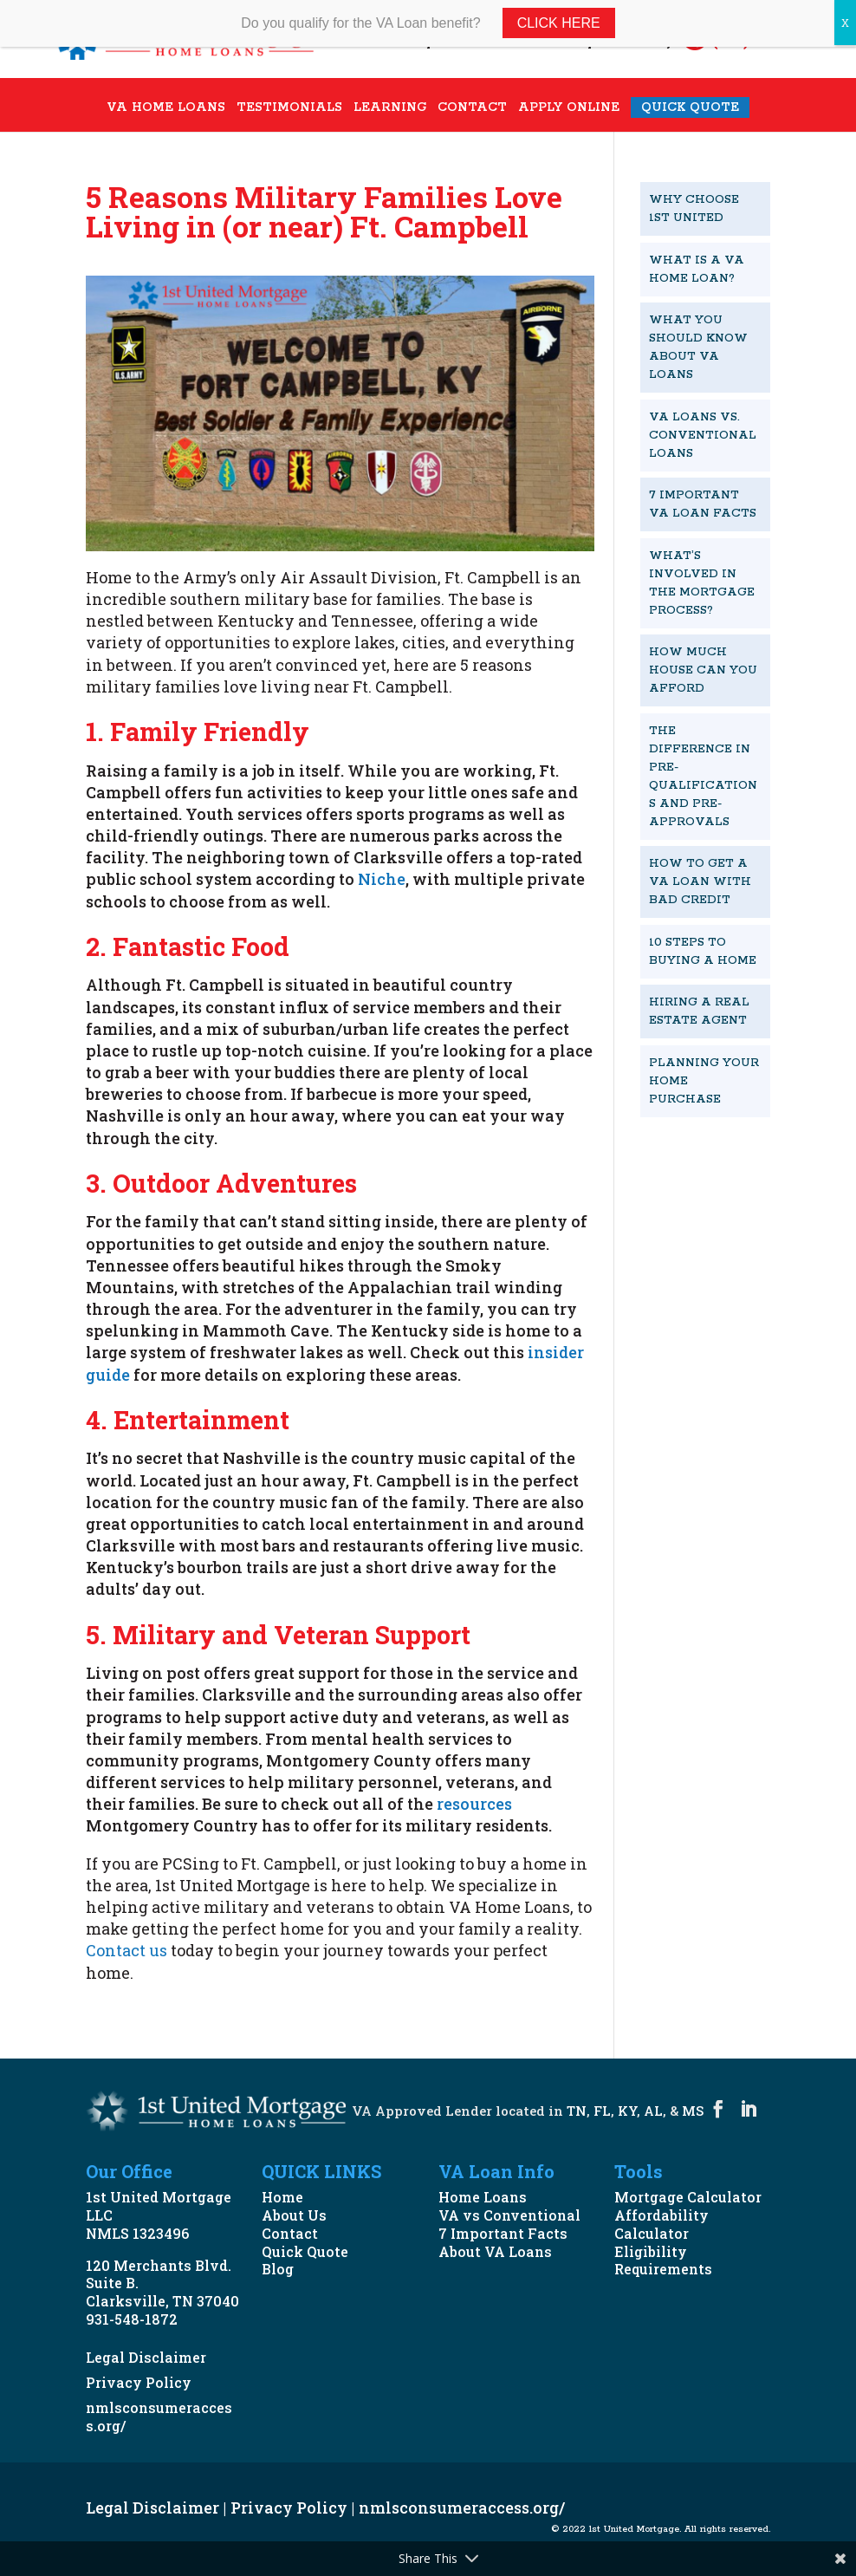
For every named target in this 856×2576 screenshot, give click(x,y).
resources (472, 1803)
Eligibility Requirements (663, 2260)
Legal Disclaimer (146, 2357)
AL (653, 2110)
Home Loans (482, 2197)
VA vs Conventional (509, 2215)
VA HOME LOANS (166, 108)
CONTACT (472, 108)
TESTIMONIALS (289, 108)
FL (602, 2110)
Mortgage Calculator (688, 2197)
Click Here (558, 23)
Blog (278, 2269)
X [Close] (845, 22)
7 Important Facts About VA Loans (502, 2242)
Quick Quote (305, 2251)
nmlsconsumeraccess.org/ (159, 2416)
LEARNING (389, 108)
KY (627, 2110)
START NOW (678, 1173)
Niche (381, 878)
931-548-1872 (132, 2319)
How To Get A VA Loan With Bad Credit (700, 881)
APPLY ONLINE (568, 108)
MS (693, 2110)
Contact (290, 2233)
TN (577, 2110)
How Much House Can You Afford (703, 670)
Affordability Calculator (661, 2224)
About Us (294, 2215)
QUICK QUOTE (690, 107)
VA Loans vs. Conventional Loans (702, 435)
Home (282, 2197)
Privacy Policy (138, 2382)
